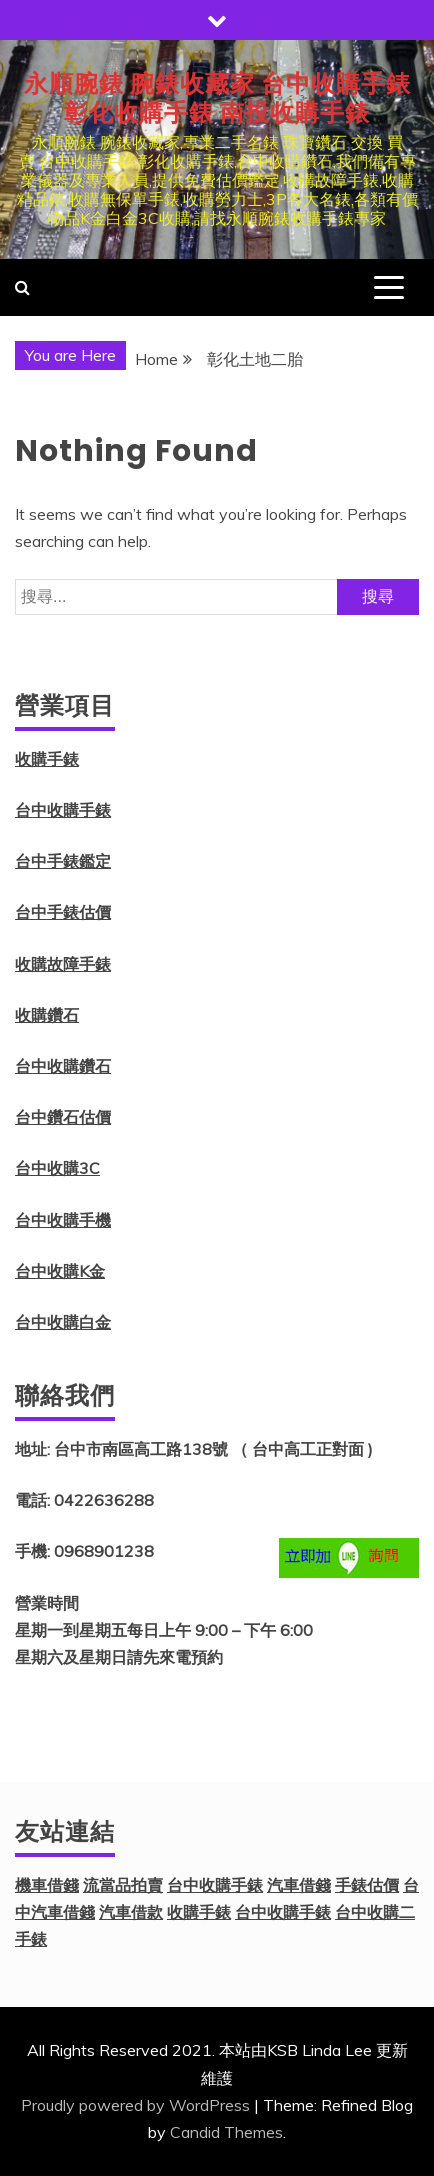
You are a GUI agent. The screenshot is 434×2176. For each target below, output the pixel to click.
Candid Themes (226, 2132)
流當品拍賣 (123, 1885)
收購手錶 (47, 759)
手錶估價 (367, 1885)
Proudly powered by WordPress (135, 2105)
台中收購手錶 (63, 810)
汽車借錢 (299, 1885)
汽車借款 (131, 1912)
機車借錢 (47, 1885)
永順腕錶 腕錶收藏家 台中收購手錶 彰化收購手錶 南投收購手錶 (217, 98)
